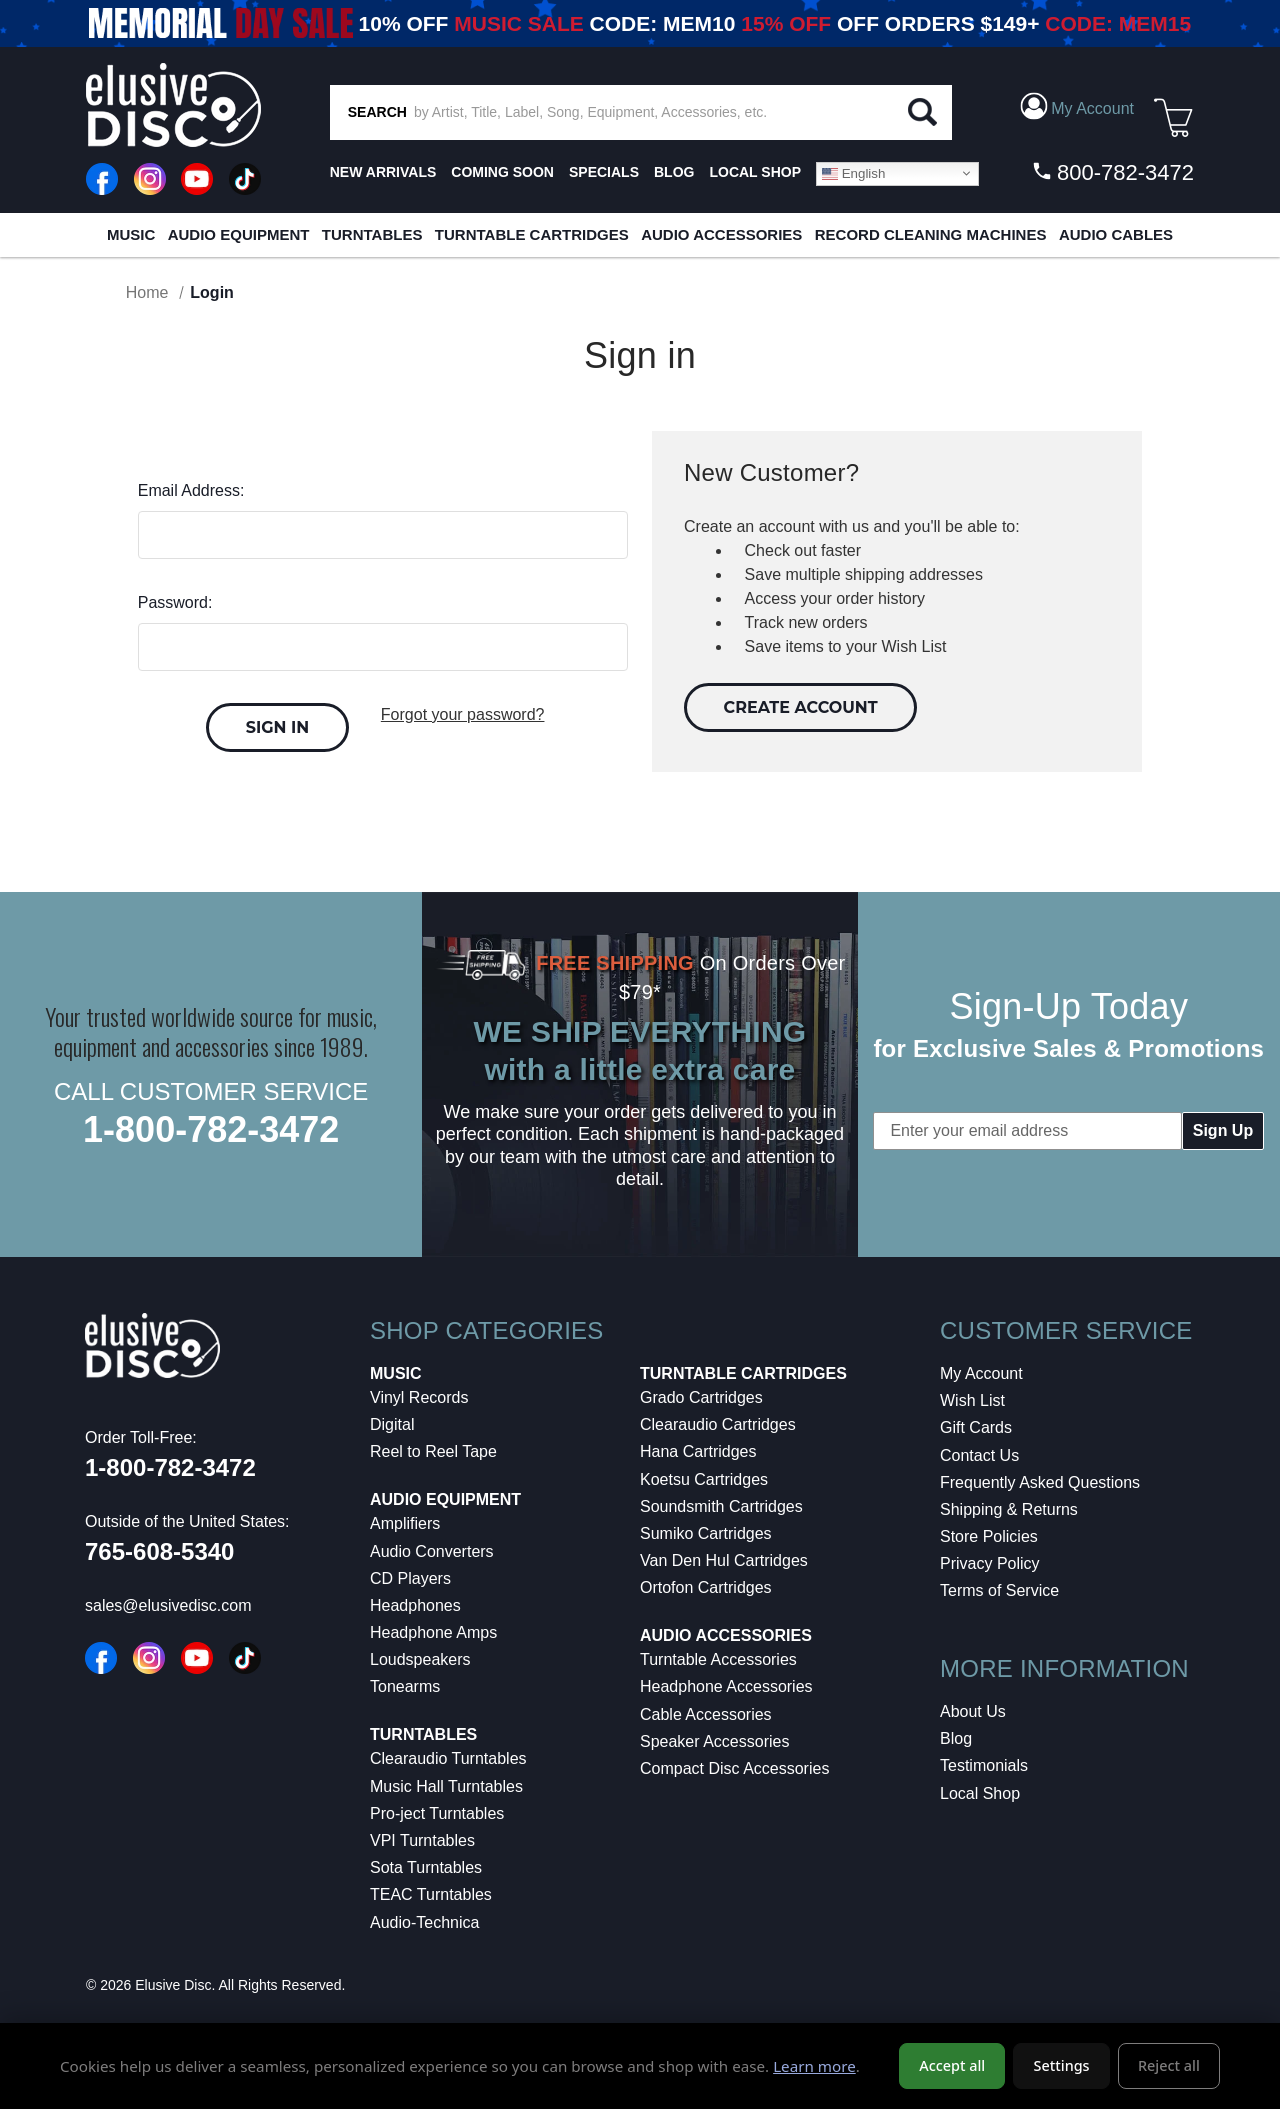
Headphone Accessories (726, 1686)
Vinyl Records (419, 1397)
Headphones (415, 1605)
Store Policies (989, 1536)
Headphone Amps (433, 1632)
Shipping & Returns (1009, 1509)
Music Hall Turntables (446, 1786)
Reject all (1169, 2065)
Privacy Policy (990, 1563)
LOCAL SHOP (755, 172)
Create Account (801, 707)
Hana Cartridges (698, 1451)
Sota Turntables (426, 1867)
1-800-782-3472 (211, 1129)
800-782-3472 (1112, 172)
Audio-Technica (424, 1922)
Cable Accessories (706, 1714)
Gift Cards (976, 1427)
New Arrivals (383, 172)
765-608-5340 (159, 1551)
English (853, 173)
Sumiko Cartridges (706, 1533)
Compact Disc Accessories (734, 1768)
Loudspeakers (420, 1659)
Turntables (372, 234)
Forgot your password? (463, 714)
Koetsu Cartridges (704, 1479)
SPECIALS (604, 172)
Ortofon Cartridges (706, 1587)
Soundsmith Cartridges (721, 1506)
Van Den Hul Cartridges (724, 1560)
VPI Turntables (422, 1840)
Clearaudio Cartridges (718, 1424)
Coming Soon (502, 172)
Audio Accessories (721, 234)
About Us (973, 1711)
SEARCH (377, 112)
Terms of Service (999, 1590)
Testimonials (984, 1765)
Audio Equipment (239, 234)
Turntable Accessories (718, 1659)
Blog (956, 1738)
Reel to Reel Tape (433, 1451)
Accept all (952, 2065)
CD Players (410, 1578)
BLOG (674, 172)
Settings (1062, 2065)
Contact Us (979, 1455)
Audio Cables (1116, 234)
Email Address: (191, 490)
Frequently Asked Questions (1040, 1482)
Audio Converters (432, 1551)
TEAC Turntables (431, 1894)
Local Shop (980, 1793)
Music (131, 234)
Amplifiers (405, 1523)
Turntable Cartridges (532, 234)
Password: (175, 602)
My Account (981, 1373)
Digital (392, 1424)
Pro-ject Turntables (437, 1813)
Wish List (972, 1400)
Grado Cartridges (701, 1397)
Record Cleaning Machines (931, 234)
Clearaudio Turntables (448, 1758)
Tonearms (405, 1686)
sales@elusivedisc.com (168, 1605)
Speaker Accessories (714, 1741)
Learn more (814, 2066)
